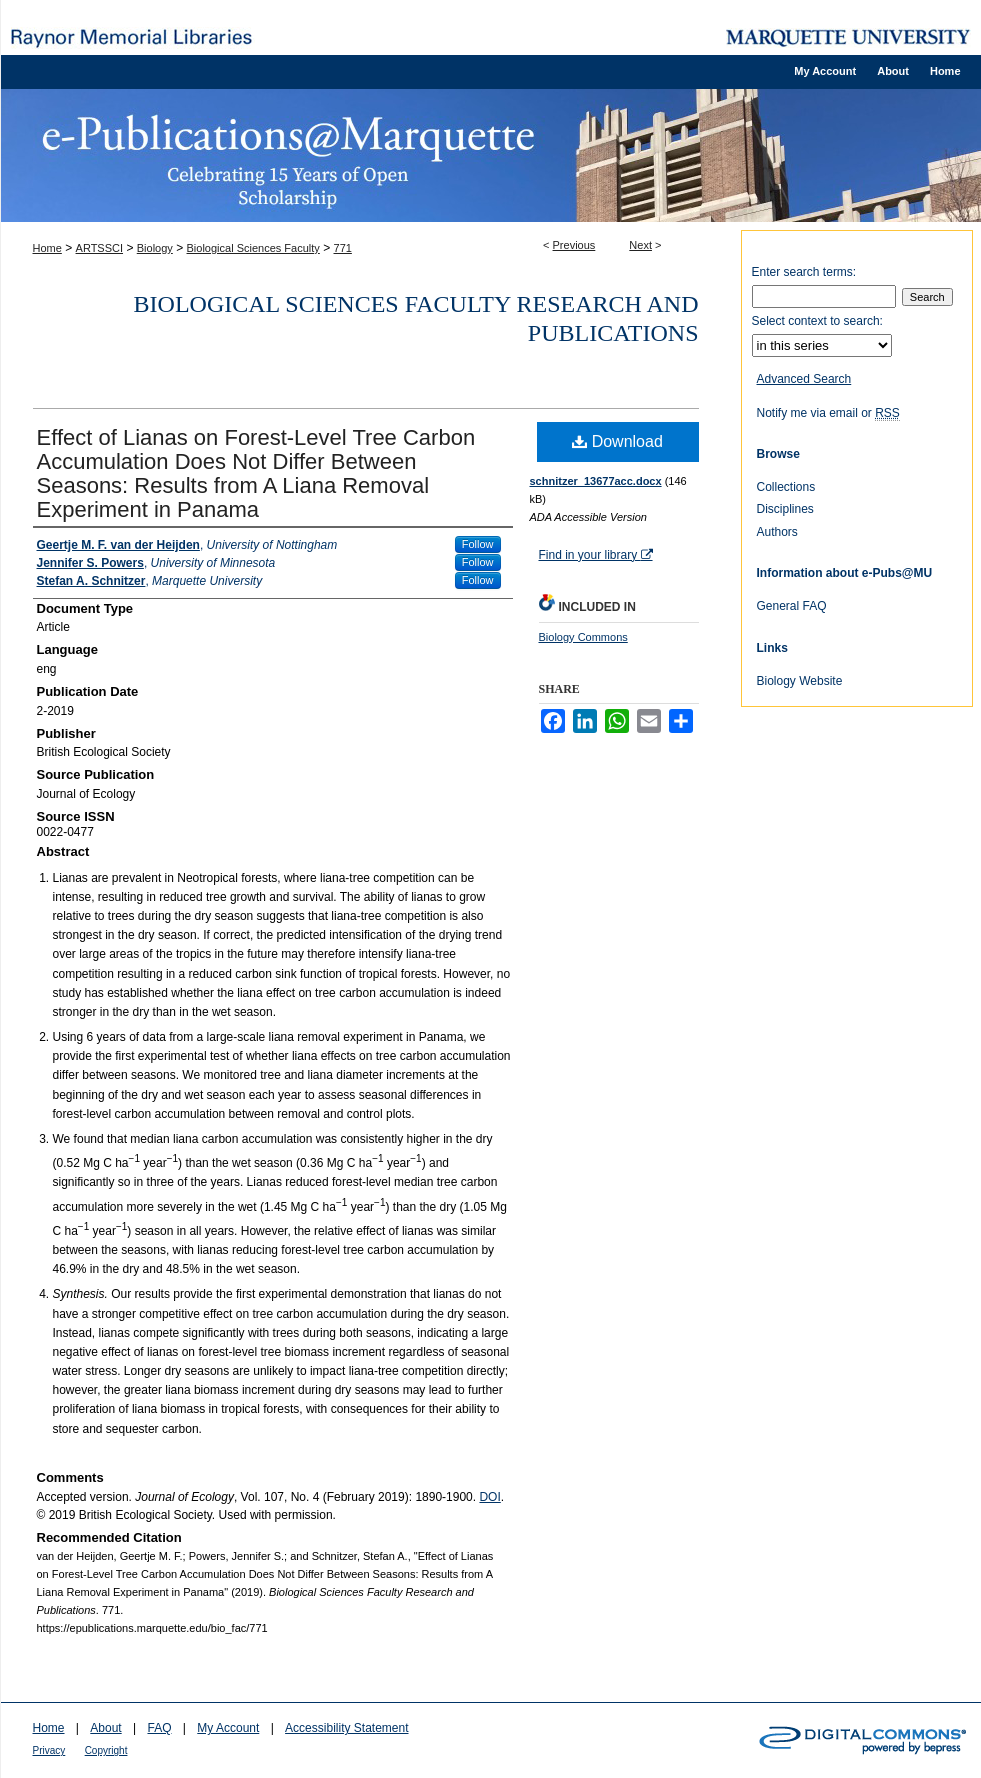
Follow (478, 544)
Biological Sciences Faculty (253, 248)
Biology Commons (583, 637)
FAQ (159, 1728)
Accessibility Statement (346, 1728)
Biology (155, 248)
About (105, 1728)
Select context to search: (817, 321)
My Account (228, 1728)
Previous (574, 245)
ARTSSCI (99, 248)
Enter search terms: (804, 272)
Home (47, 248)
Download (617, 441)
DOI (489, 1497)
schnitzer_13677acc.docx (596, 481)
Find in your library (596, 555)
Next (640, 245)
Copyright (106, 1750)
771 (343, 248)
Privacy (49, 1750)
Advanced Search (804, 379)
